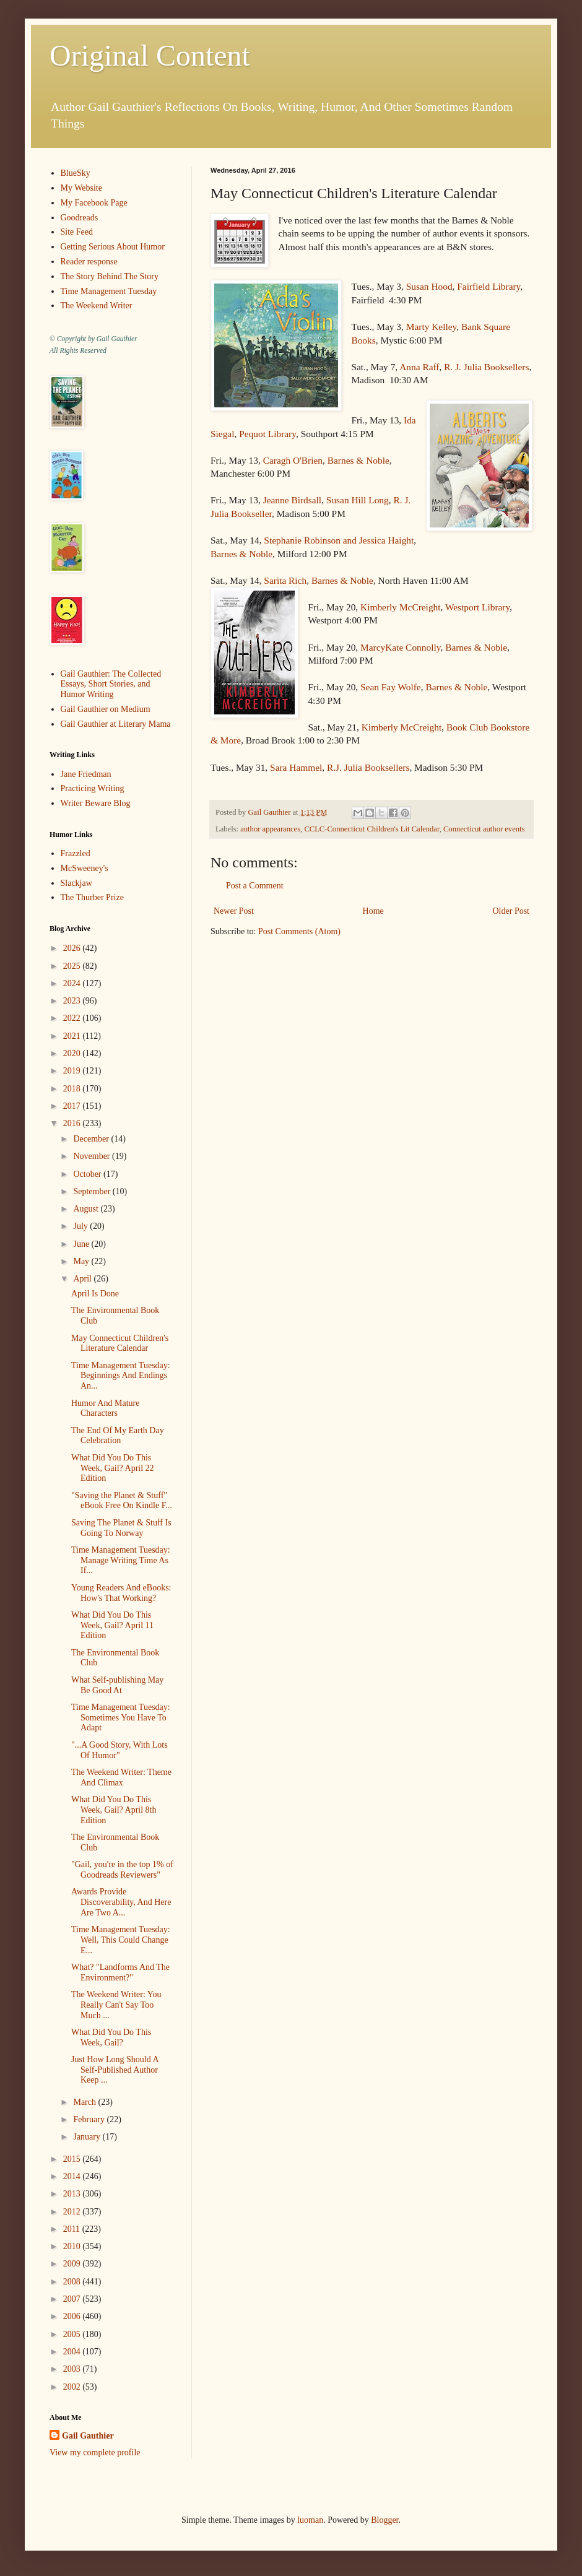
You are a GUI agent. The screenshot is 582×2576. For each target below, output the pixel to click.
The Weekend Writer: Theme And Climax (121, 1777)
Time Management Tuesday (109, 291)
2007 (73, 2299)
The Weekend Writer (96, 305)
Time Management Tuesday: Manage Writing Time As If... (120, 1560)
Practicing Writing (92, 788)
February (89, 2119)
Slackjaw (76, 883)
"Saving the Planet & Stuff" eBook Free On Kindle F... (121, 1501)
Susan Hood (429, 286)
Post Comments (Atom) (299, 931)
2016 (73, 1123)
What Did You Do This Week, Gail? (111, 2037)
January (87, 2136)
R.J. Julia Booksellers (368, 767)
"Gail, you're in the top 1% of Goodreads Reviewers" (122, 1870)
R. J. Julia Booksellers (486, 367)
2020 (73, 1053)
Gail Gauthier (88, 2435)
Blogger (384, 2520)
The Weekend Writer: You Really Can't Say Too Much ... (116, 2005)
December (92, 1138)
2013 (73, 2193)
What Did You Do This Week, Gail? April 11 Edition (112, 1625)
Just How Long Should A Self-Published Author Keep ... (115, 2070)
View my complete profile (95, 2452)
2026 (73, 948)
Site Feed (77, 231)
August (86, 1208)
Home (373, 911)
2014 (73, 2176)
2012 (73, 2211)
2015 (73, 2159)
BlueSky (75, 173)
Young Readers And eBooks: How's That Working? (121, 1593)
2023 (73, 1000)
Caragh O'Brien (293, 460)
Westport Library (477, 607)
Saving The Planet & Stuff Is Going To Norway (121, 1528)
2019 (73, 1070)
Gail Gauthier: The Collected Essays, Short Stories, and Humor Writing (111, 684)
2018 (73, 1088)
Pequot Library (267, 433)
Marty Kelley (431, 326)
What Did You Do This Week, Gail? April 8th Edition (114, 1810)
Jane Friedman (86, 774)
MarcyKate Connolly (400, 647)
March (85, 2102)
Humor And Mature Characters (105, 1408)
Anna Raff (419, 367)
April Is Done (95, 1293)
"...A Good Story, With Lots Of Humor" (119, 1750)
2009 (73, 2263)
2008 (73, 2281)
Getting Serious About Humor (113, 246)
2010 (73, 2246)
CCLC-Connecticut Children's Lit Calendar (371, 829)
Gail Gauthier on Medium (105, 709)
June (82, 1244)
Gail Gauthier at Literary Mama (116, 724)
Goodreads (79, 217)
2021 (73, 1036)
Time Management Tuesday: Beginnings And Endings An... (120, 1376)
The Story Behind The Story (110, 276)
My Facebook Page (94, 202)
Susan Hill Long (357, 500)
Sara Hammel (296, 767)
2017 (73, 1106)
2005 (73, 2334)
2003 (73, 2369)
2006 (73, 2316)
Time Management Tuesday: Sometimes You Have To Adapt (120, 1717)
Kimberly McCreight (400, 607)
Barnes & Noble (358, 460)
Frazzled (75, 853)
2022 (73, 1018)
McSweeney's (84, 868)
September (92, 1191)
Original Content (150, 55)
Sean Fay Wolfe (390, 687)
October (88, 1174)
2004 (73, 2351)
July (81, 1226)
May (82, 1261)
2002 (73, 2387)
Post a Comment (255, 885)
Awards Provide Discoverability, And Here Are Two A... (121, 1902)
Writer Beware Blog (96, 803)
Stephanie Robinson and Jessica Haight (339, 540)
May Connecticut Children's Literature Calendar (119, 1343)
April (83, 1278)
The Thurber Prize (92, 897)
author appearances (270, 829)
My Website (81, 188)
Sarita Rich (285, 580)
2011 (72, 2229)
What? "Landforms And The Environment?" (120, 1972)
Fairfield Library (488, 286)
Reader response (89, 261)
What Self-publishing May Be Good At (117, 1685)
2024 (73, 983)
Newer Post (234, 911)
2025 (73, 966)
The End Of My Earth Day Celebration (117, 1436)
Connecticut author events (484, 829)
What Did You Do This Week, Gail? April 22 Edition (112, 1468)
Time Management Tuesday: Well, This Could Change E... (120, 1940)
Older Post (511, 911)
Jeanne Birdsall (292, 500)
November (92, 1156)
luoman (310, 2520)
